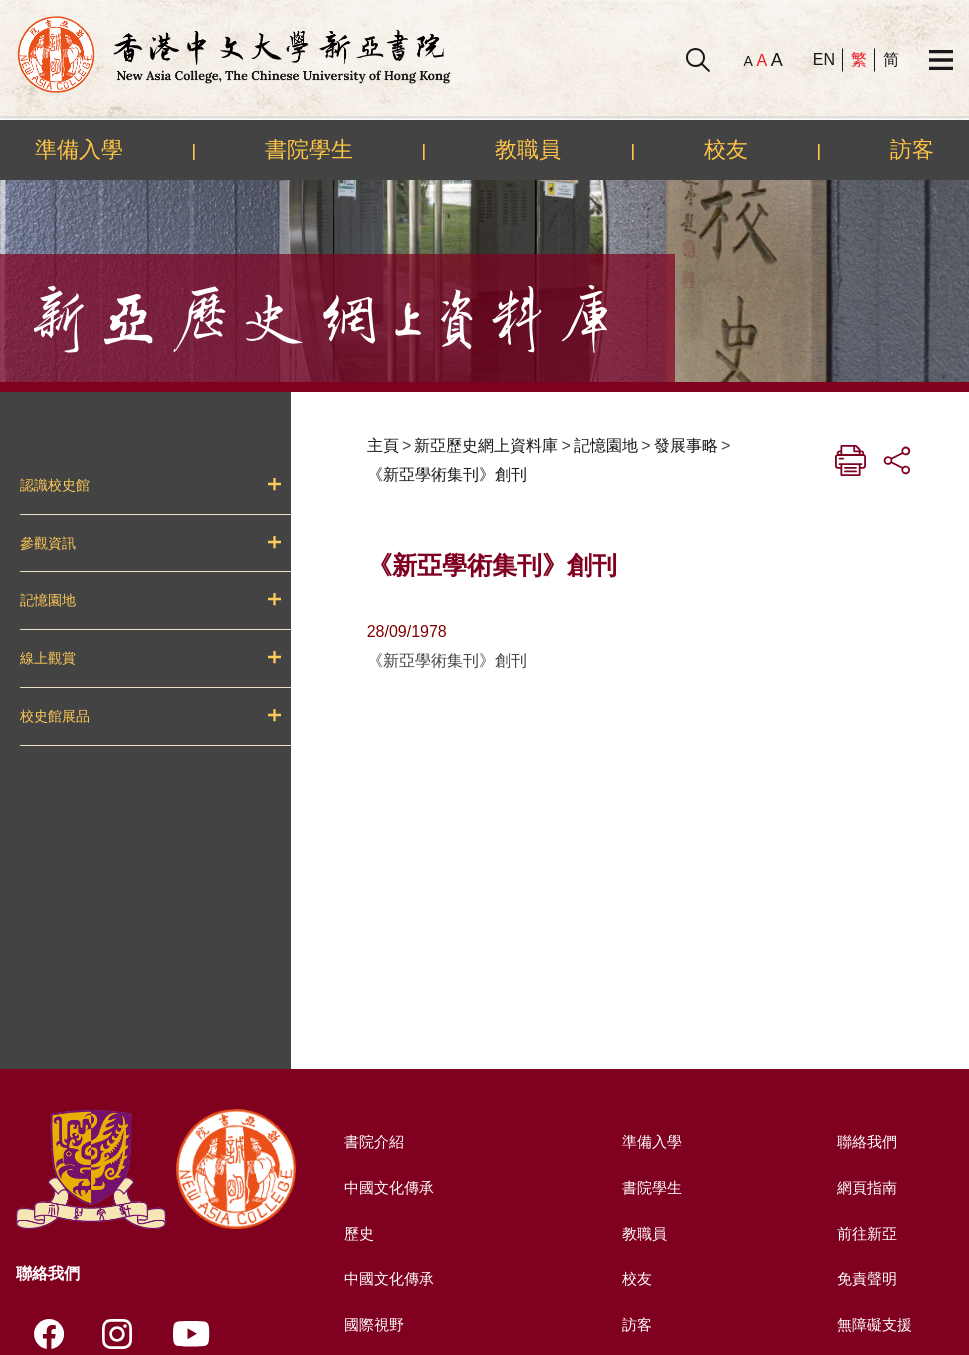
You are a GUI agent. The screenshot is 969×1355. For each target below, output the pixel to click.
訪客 (912, 149)
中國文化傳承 (388, 1187)
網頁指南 (865, 1187)
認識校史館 (55, 485)
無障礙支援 (873, 1324)
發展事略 (686, 445)
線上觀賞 (48, 658)
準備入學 (79, 149)
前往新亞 (865, 1233)
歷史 (356, 1233)
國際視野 (372, 1324)
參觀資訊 (48, 543)
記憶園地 (48, 600)
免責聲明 (865, 1278)
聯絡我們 (865, 1141)
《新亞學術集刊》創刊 (447, 474)
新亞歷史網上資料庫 (486, 445)
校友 (726, 149)
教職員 (528, 149)
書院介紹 (372, 1141)
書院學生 (309, 149)
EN (824, 59)
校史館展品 (55, 716)
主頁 (383, 445)
